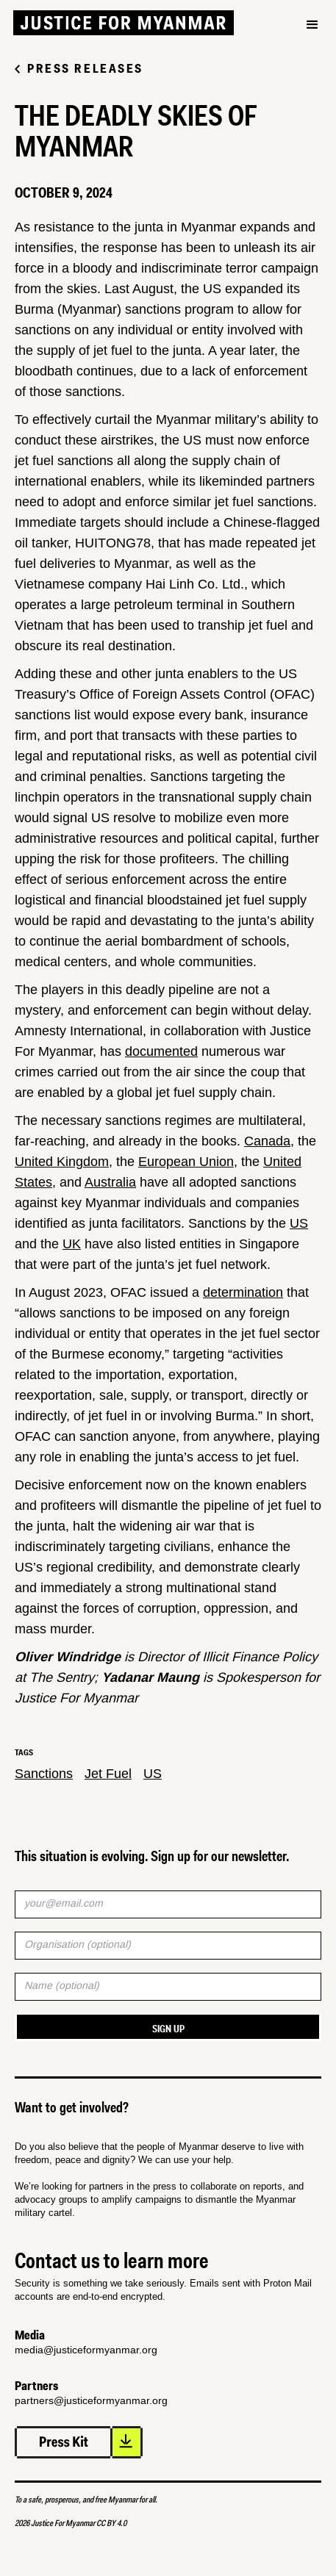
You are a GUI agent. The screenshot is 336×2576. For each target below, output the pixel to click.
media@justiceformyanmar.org (86, 2350)
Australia (110, 1182)
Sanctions (44, 1773)
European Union (186, 1161)
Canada (267, 1141)
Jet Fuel (108, 1773)
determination (243, 1292)
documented (161, 1051)
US (299, 1223)
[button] (312, 50)
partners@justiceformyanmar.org (91, 2400)
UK (71, 1244)
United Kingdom (62, 1161)
